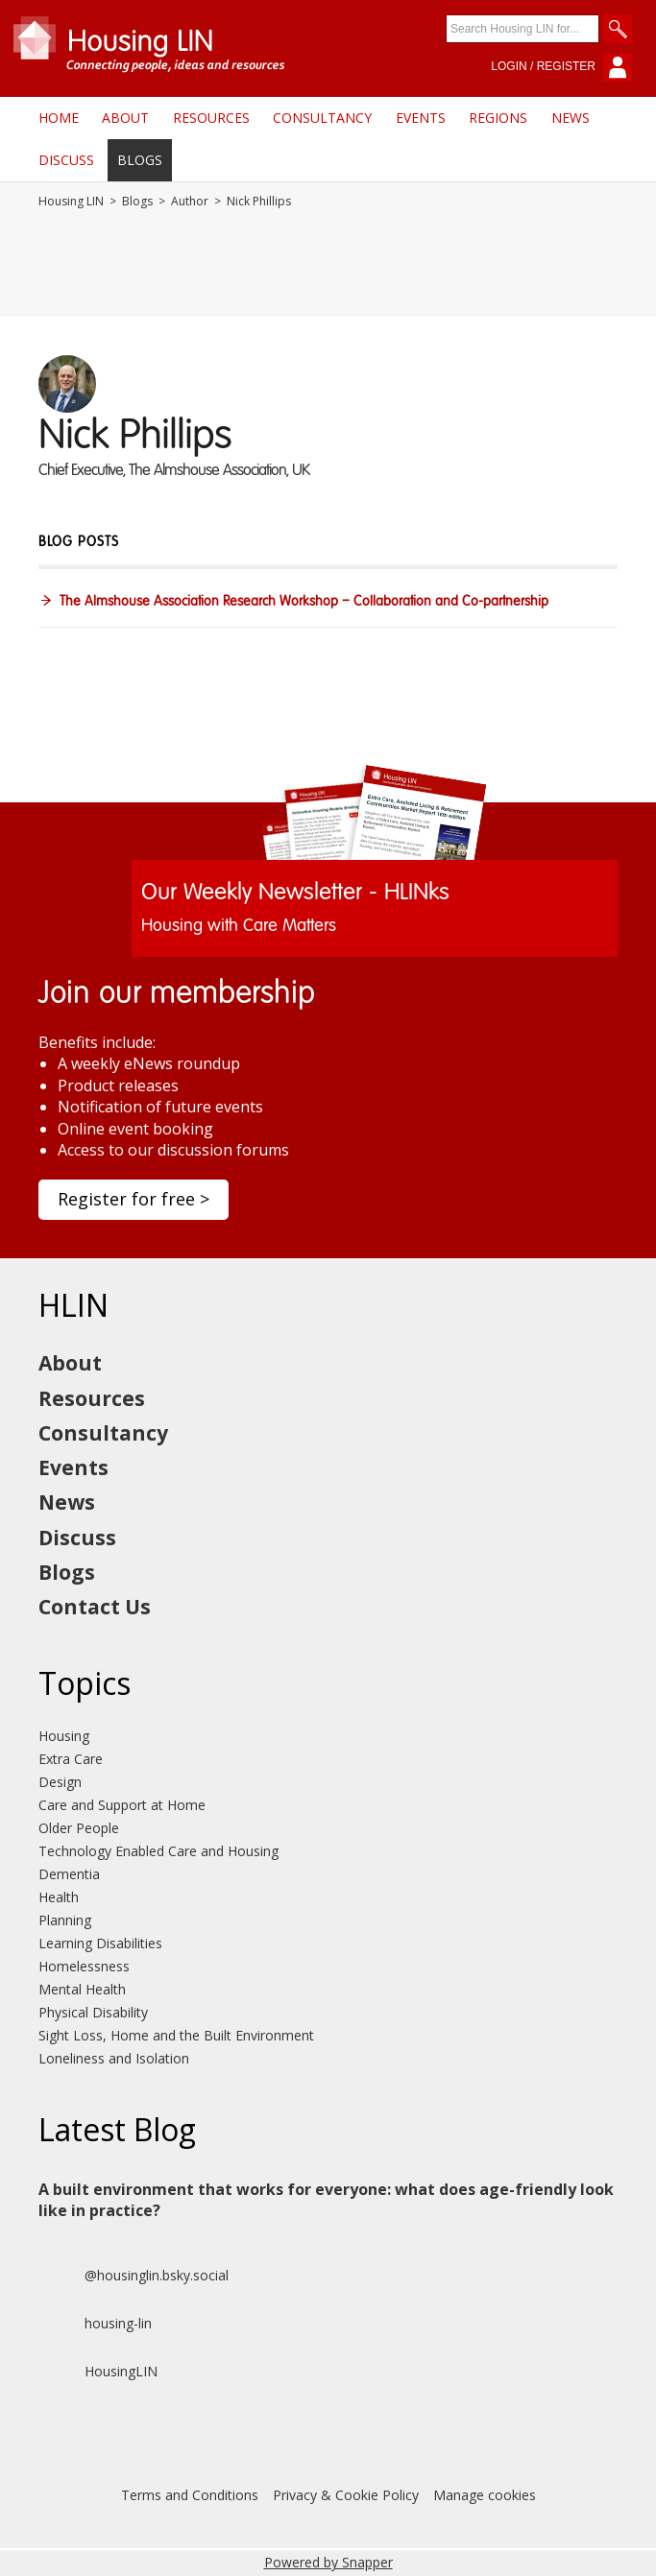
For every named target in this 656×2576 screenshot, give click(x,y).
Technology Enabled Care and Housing (158, 1851)
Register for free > (133, 1198)
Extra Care (70, 1759)
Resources (211, 117)
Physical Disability (93, 2012)
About (125, 117)
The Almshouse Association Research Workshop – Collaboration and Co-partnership (304, 601)
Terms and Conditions (189, 2495)
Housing (63, 1736)
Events (421, 117)
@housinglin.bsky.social (133, 2276)
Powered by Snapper (328, 2562)
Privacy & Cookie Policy (346, 2495)
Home (58, 117)
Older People (78, 1828)
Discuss (66, 160)
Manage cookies (484, 2495)
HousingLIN (98, 2372)
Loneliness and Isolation (113, 2058)
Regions (498, 117)
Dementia (69, 1874)
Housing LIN (71, 201)
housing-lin (95, 2324)
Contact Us (94, 1606)
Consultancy (322, 117)
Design (60, 1782)
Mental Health (82, 1989)
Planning (64, 1920)
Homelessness (84, 1966)
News (570, 117)
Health (58, 1897)
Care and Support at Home (122, 1805)
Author (189, 201)
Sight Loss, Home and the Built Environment (176, 2035)
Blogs (139, 160)
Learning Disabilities (100, 1943)
